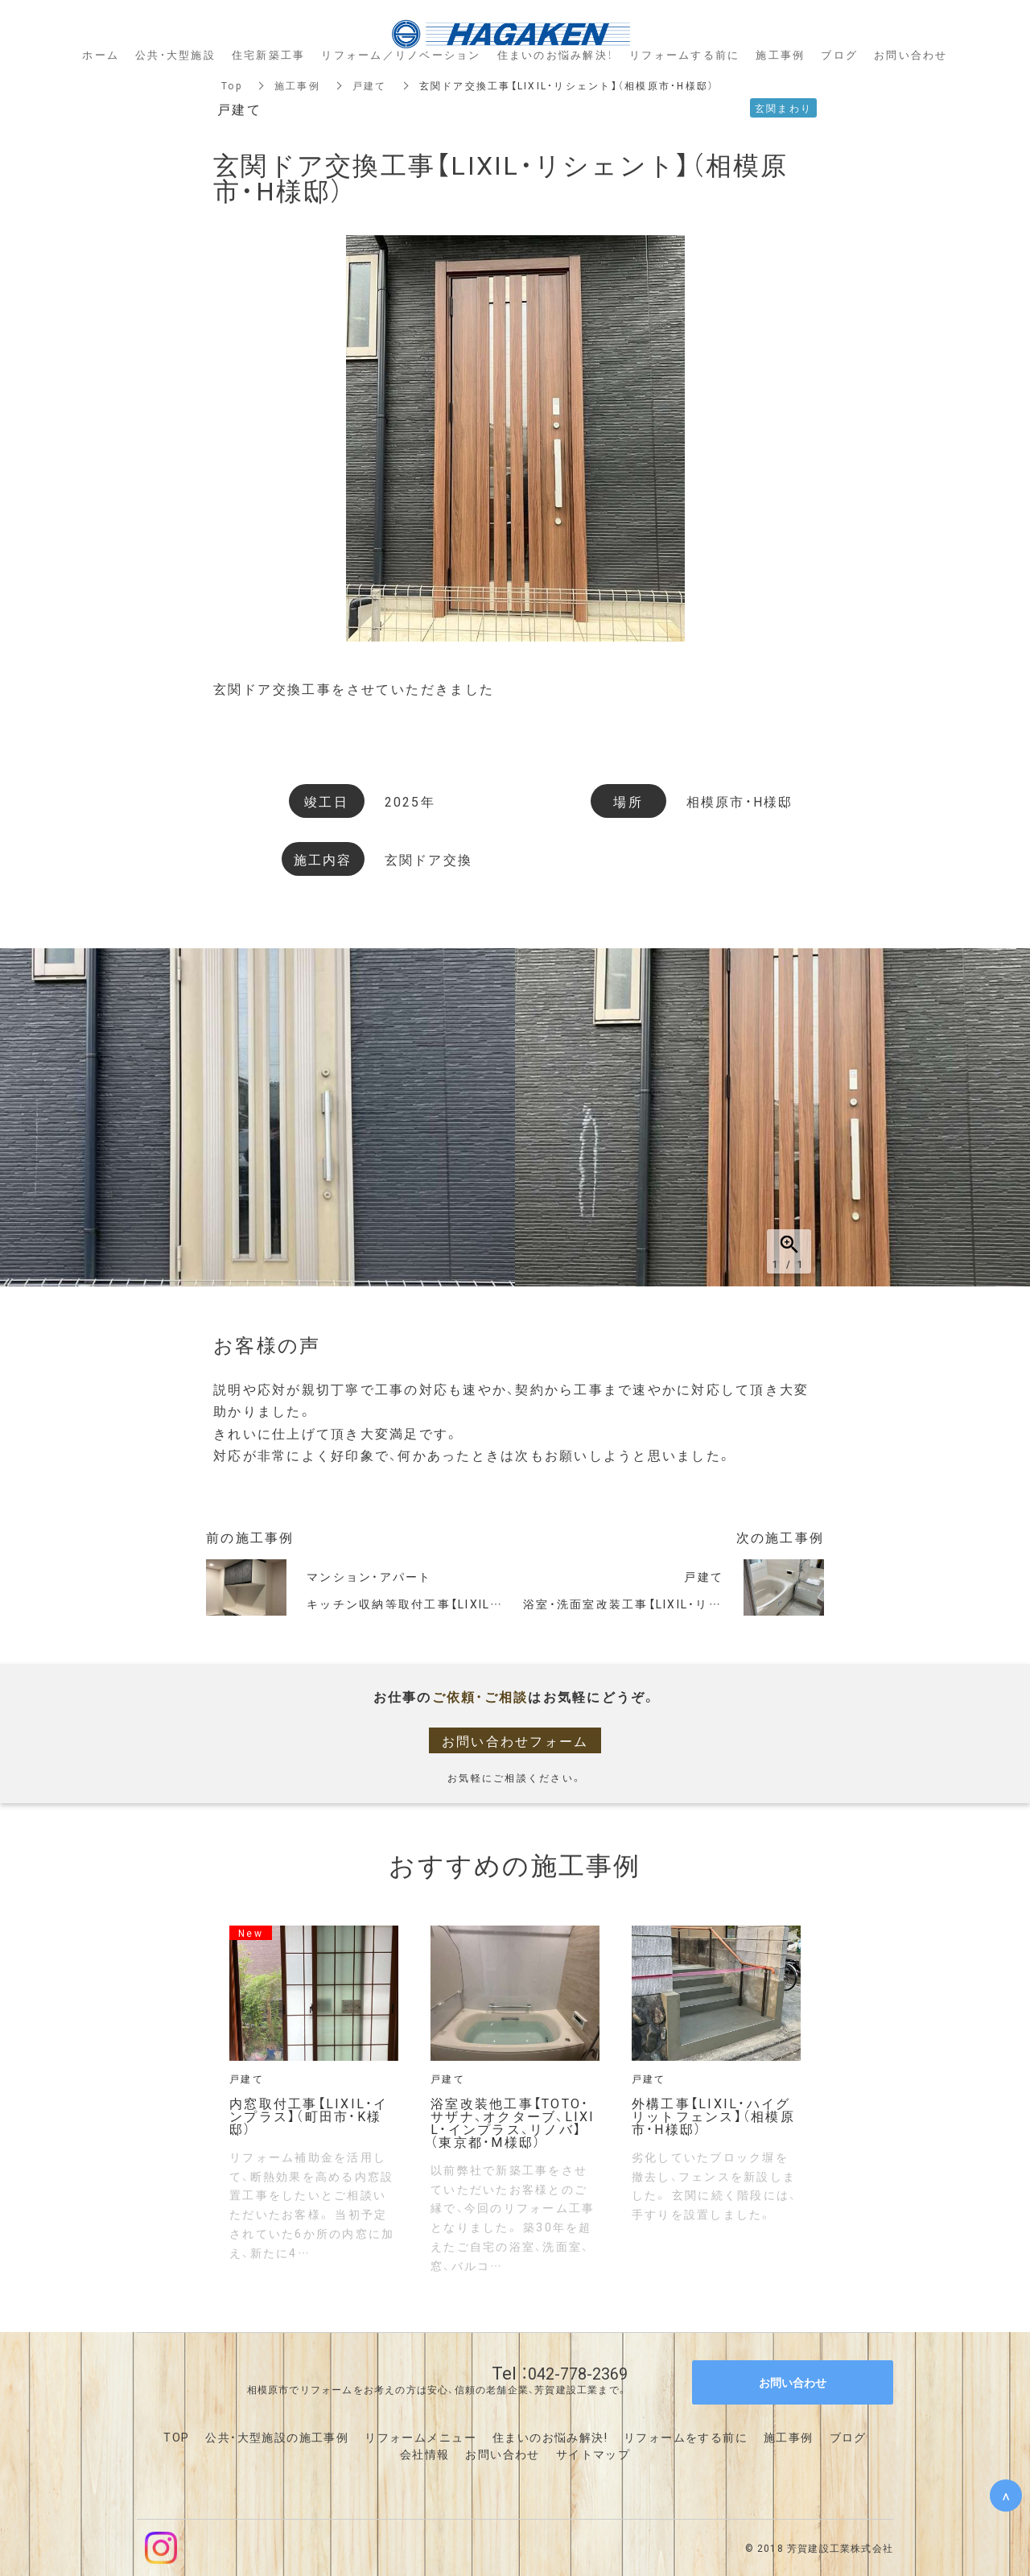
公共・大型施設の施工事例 (276, 2437)
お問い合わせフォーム (515, 1740)
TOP (176, 2437)
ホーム (100, 54)
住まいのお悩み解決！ (555, 54)
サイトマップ (593, 2454)
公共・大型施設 (175, 54)
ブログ (848, 2437)
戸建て (369, 85)
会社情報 (425, 2454)
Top (231, 85)
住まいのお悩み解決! (550, 2437)
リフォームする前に (684, 54)
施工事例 (297, 85)
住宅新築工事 (269, 54)
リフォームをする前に (686, 2437)
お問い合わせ (502, 2454)
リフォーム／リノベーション (400, 54)
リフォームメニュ (414, 2437)
